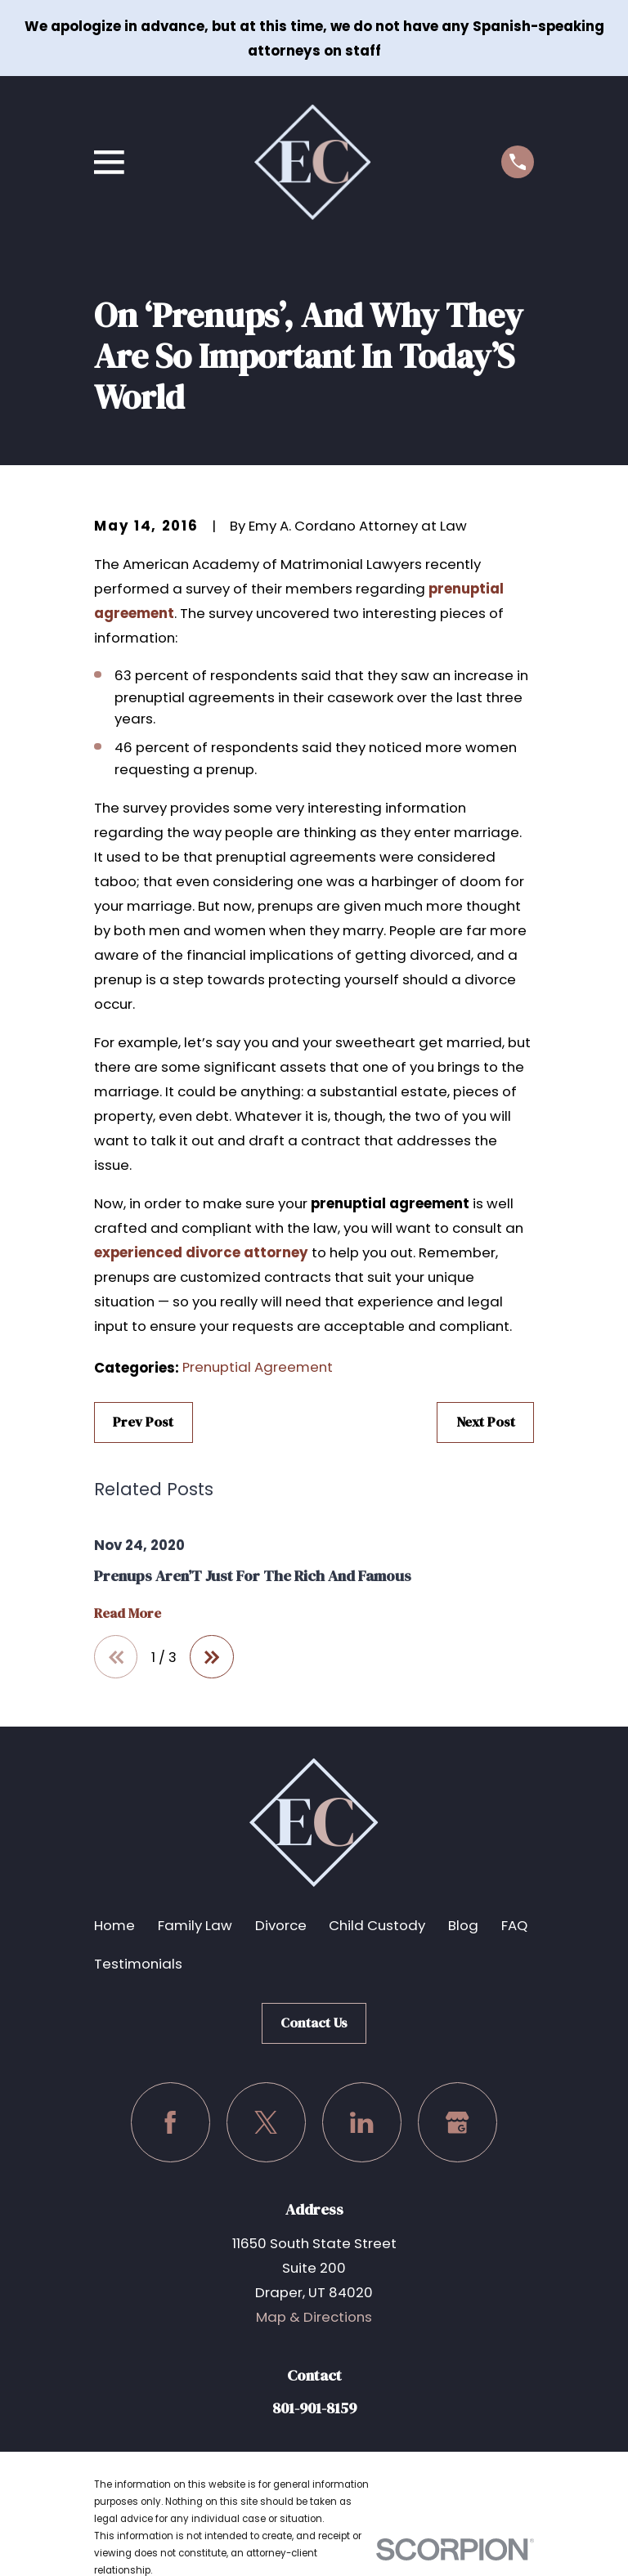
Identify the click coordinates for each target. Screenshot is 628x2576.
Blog (463, 1926)
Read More (127, 1613)
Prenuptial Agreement (257, 1367)
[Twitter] (266, 2122)
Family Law (195, 1926)
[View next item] (213, 1657)
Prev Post (143, 1422)
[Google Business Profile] (457, 2122)
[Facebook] (170, 2122)
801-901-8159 (314, 2408)
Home (114, 1926)
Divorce (281, 1926)
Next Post (485, 1422)
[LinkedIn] (361, 2122)
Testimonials (138, 1963)
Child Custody (377, 1926)
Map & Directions (314, 2317)
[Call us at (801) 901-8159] (517, 162)
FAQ (514, 1926)
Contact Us (314, 2023)
